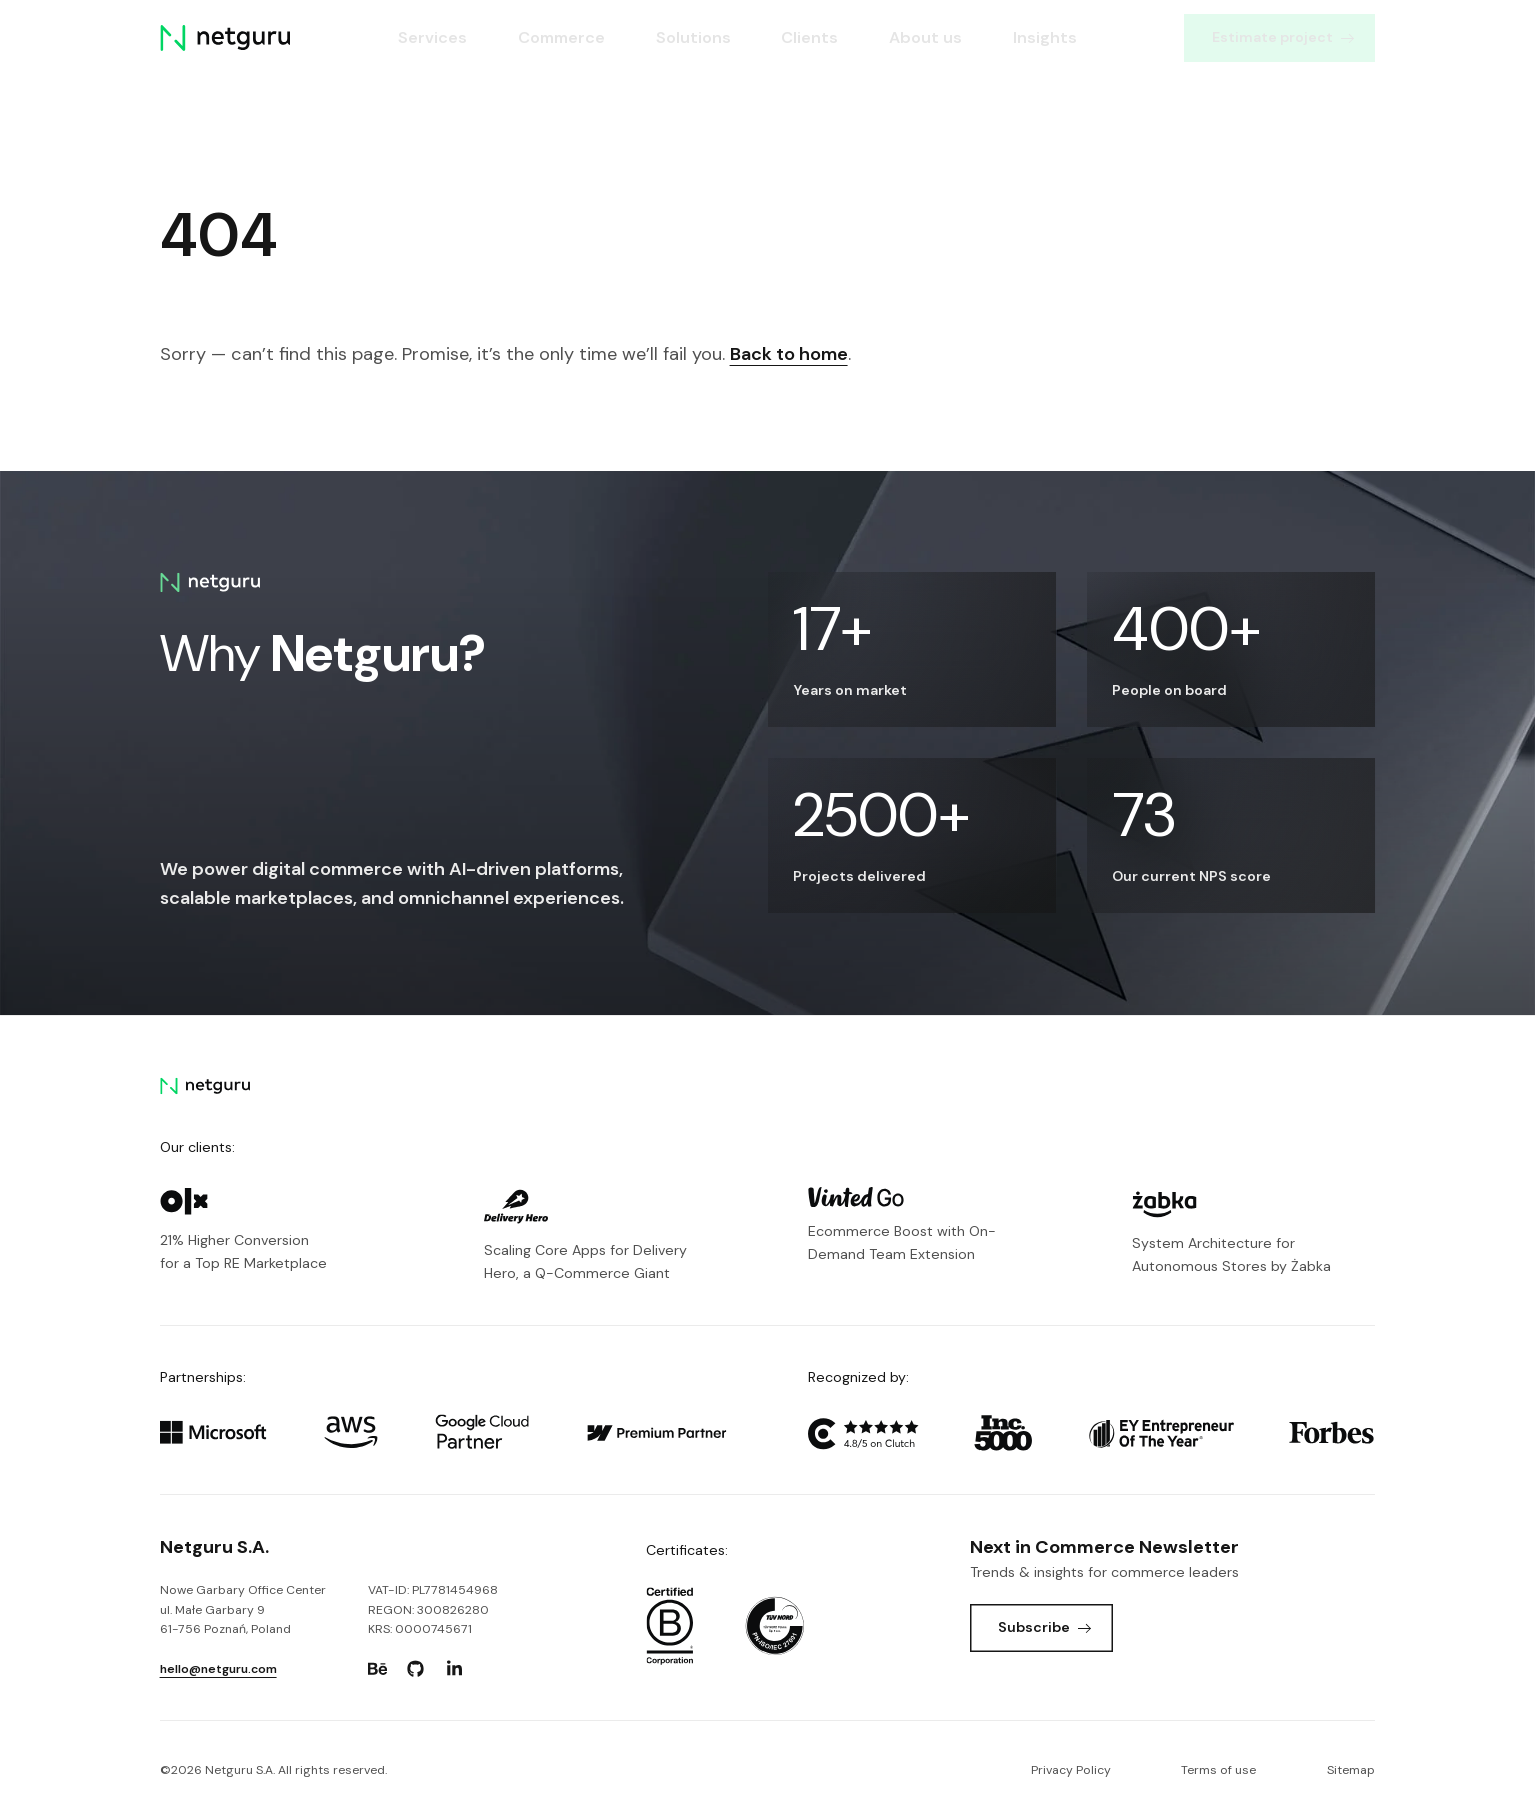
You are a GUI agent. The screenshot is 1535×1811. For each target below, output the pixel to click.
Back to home (789, 354)
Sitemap (1351, 1770)
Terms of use (1218, 1770)
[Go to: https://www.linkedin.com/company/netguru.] (454, 1669)
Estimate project (1283, 37)
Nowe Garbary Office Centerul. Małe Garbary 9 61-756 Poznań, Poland (243, 1609)
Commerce (561, 37)
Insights (1045, 37)
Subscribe (1044, 1627)
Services (432, 37)
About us (925, 37)
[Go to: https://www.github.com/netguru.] (416, 1669)
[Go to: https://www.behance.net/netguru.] (377, 1669)
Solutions (693, 37)
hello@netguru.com (218, 1669)
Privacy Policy (1071, 1770)
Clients (809, 37)
